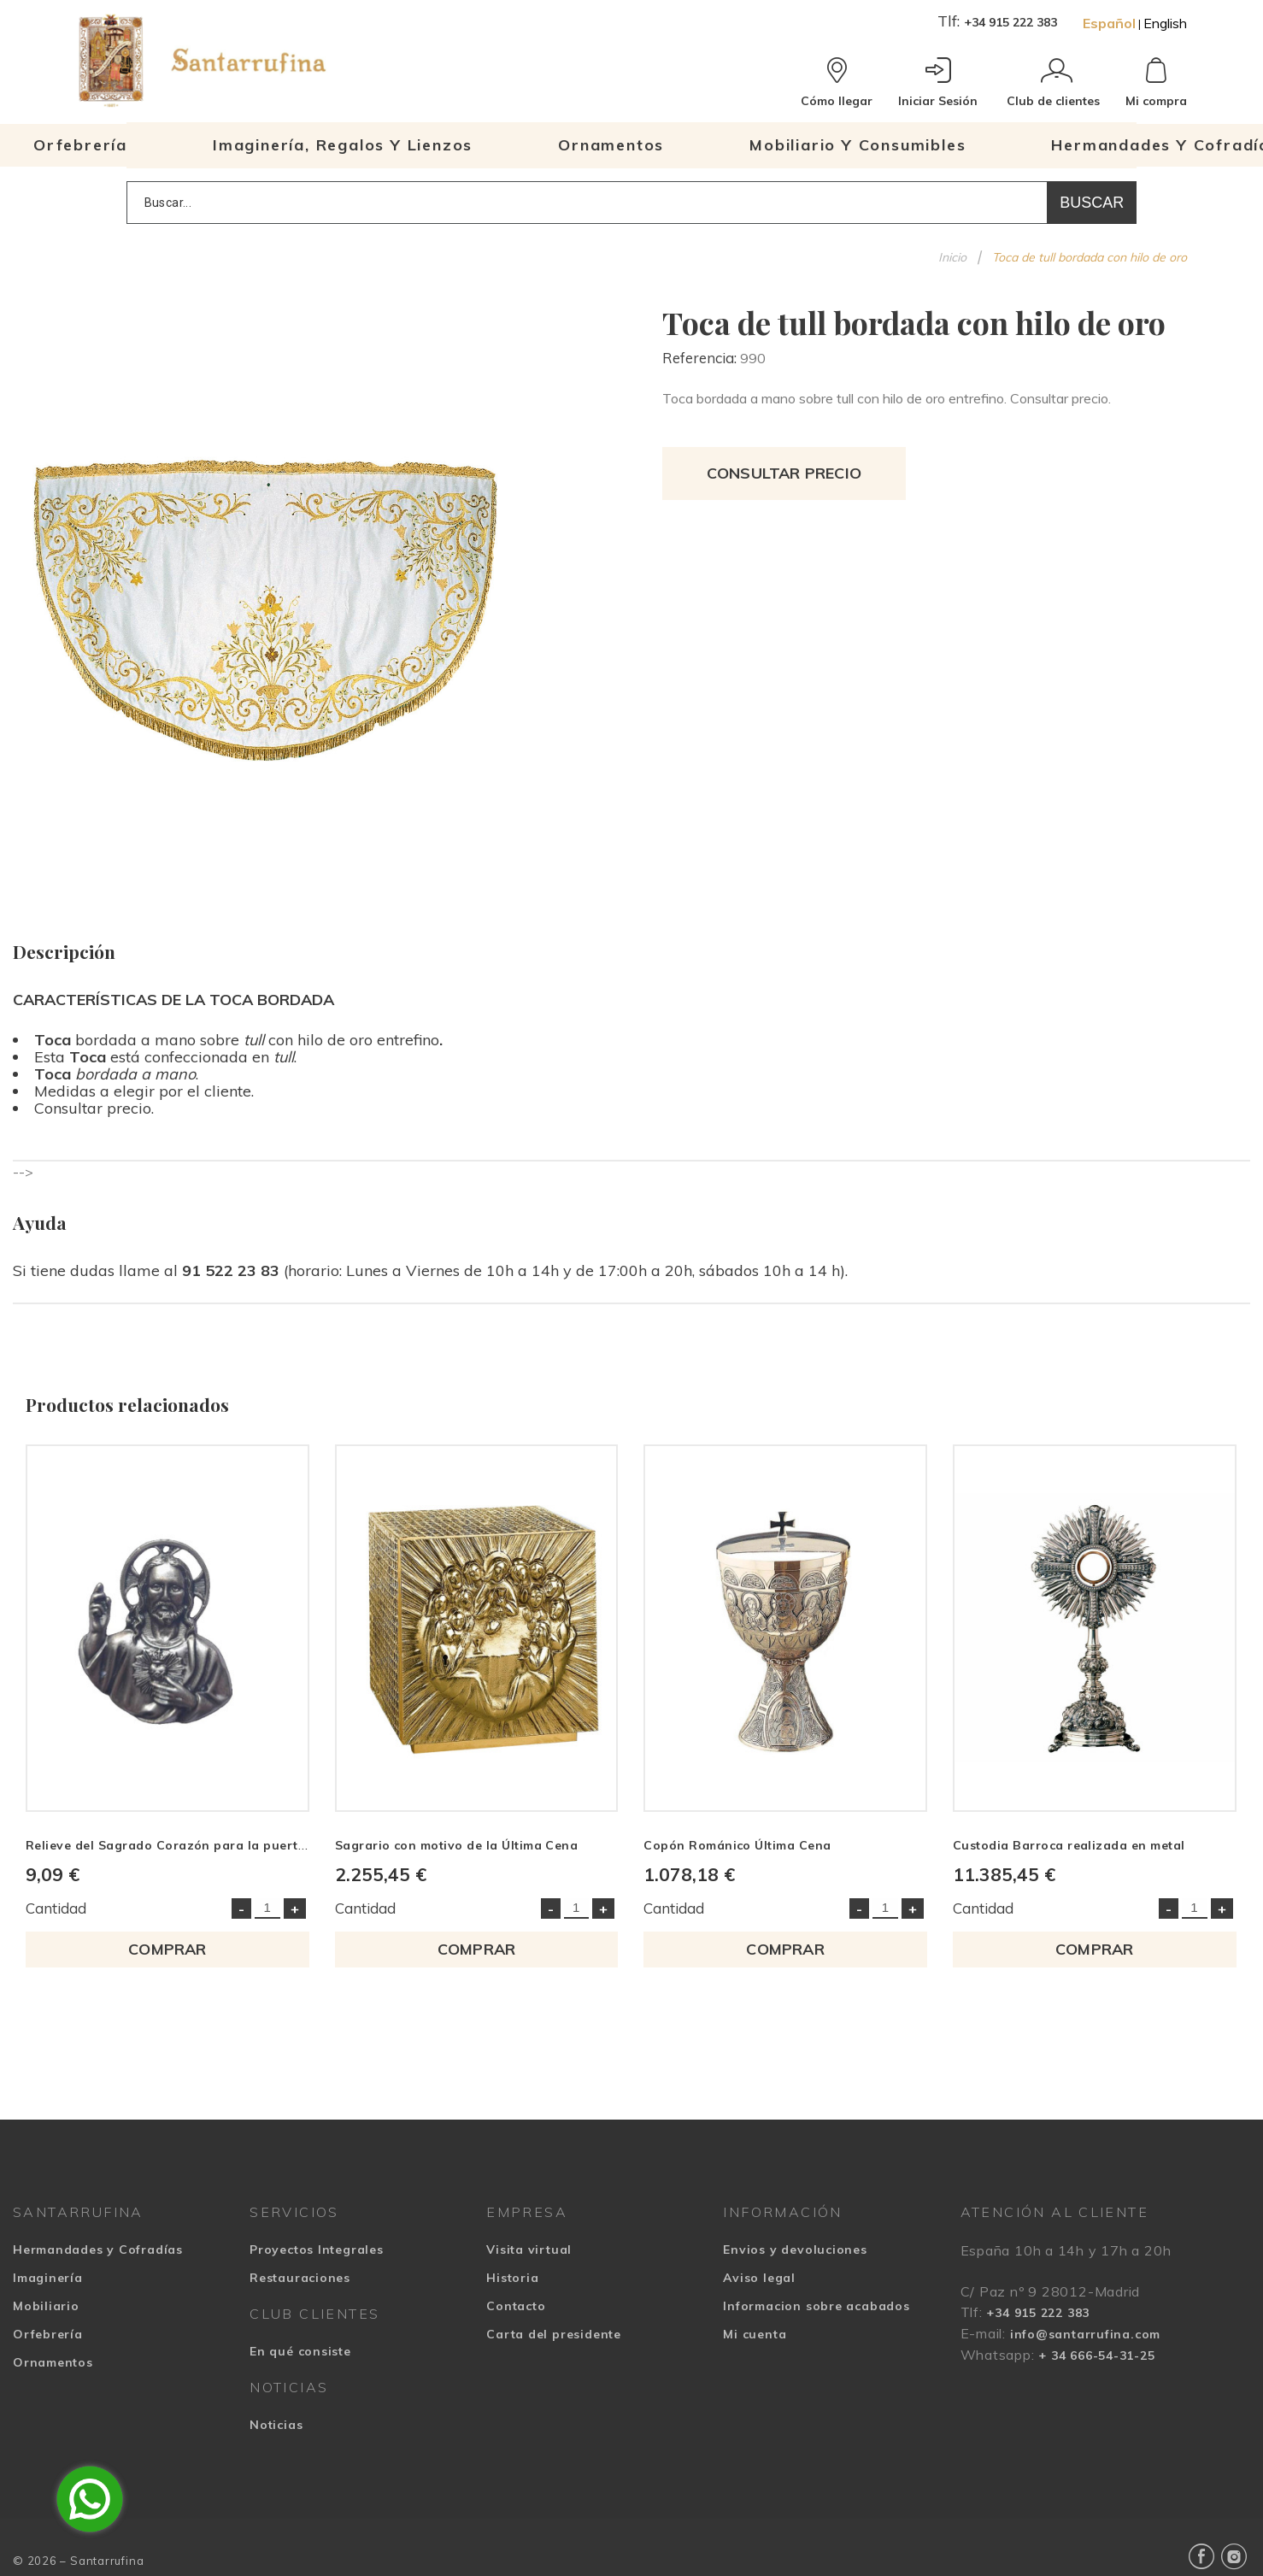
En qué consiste (300, 2352)
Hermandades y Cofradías (98, 2250)
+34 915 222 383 (1010, 22)
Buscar (1092, 202)
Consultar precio (784, 473)
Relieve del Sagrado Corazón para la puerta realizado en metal (226, 1845)
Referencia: (701, 358)
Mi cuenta (754, 2335)
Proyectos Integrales (317, 2250)
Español (1109, 23)
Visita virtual (529, 2250)
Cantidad (56, 1909)
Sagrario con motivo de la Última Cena (457, 1845)
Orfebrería (48, 2335)
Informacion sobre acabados (816, 2306)
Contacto (515, 2306)
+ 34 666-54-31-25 (1096, 2356)
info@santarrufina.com (1085, 2335)
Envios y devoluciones (794, 2250)
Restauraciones (300, 2278)
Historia (512, 2278)
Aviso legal (759, 2278)
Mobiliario (46, 2306)
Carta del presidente (553, 2335)
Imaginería (48, 2278)
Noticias (276, 2425)
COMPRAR (167, 1950)
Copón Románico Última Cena (737, 1845)
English (1165, 23)
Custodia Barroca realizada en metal (1070, 1845)
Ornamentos (53, 2363)
